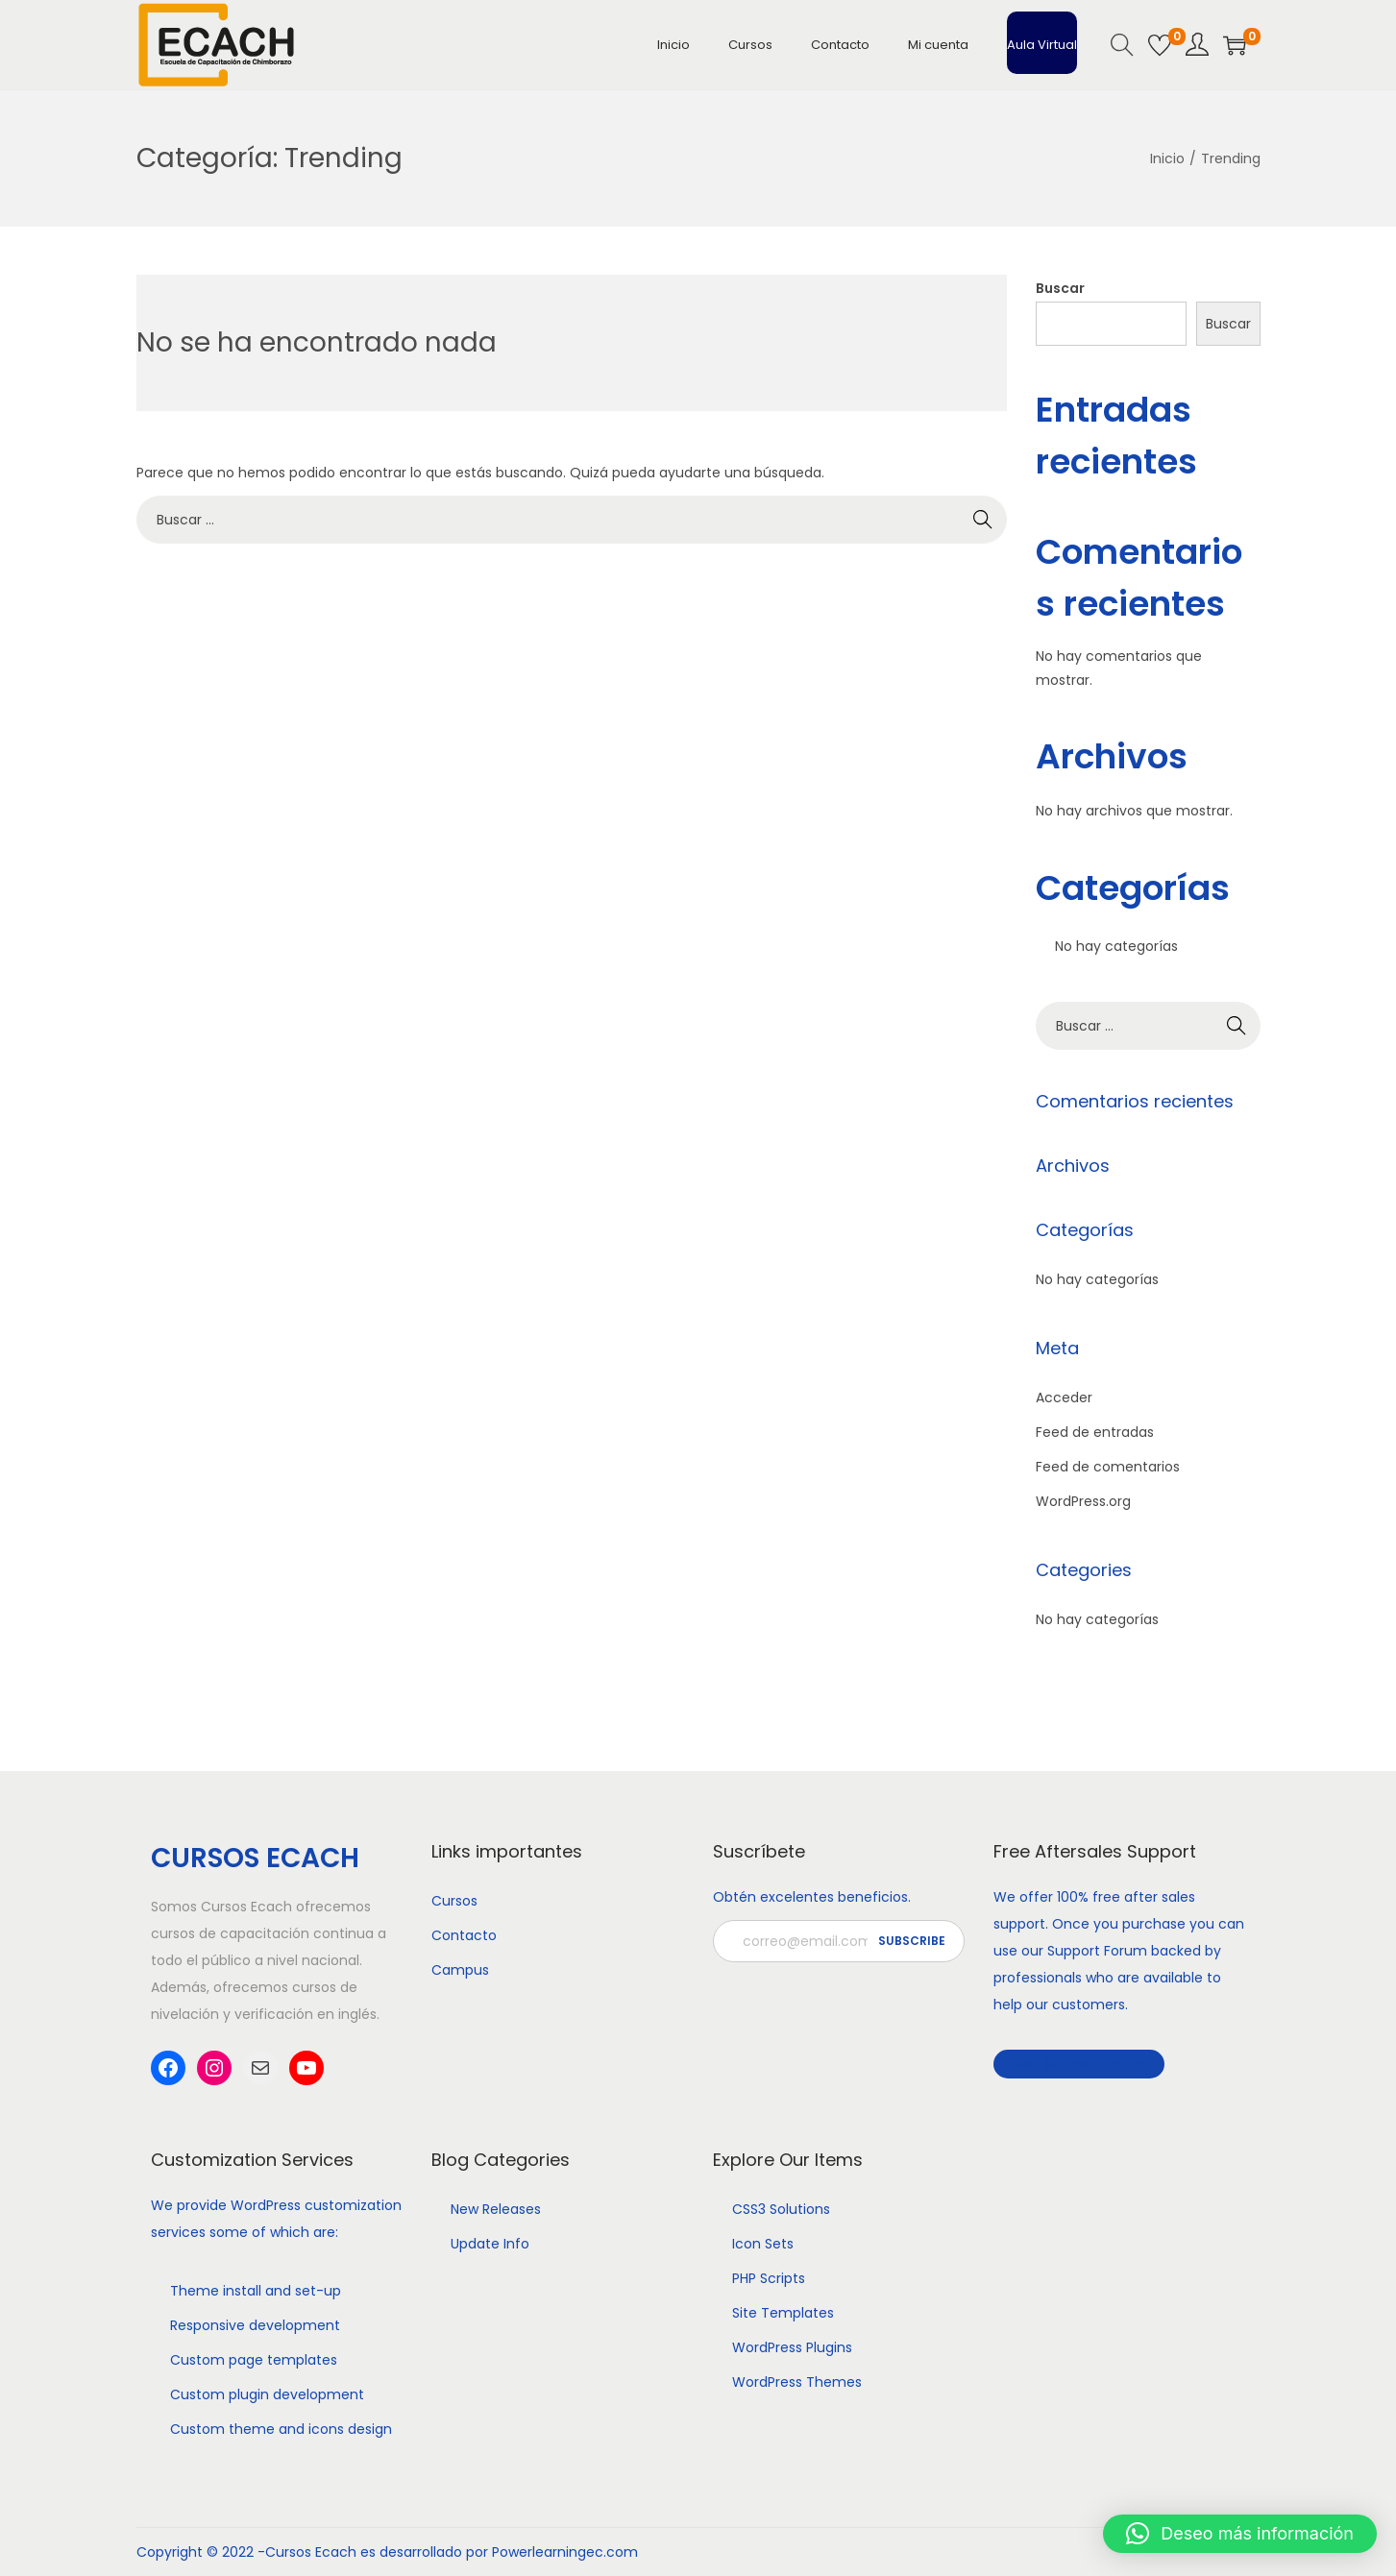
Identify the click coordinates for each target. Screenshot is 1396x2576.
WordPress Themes (797, 2382)
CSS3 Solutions (781, 2209)
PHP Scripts (768, 2278)
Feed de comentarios (1108, 1466)
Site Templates (783, 2312)
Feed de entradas (1095, 1432)
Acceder (1064, 1397)
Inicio (1167, 158)
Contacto (464, 1935)
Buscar (1060, 288)
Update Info (490, 2243)
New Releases (496, 2209)
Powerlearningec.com (565, 2552)
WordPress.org (1083, 1501)
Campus (460, 1970)
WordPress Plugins (792, 2347)
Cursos (454, 1900)
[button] (1240, 2534)
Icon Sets (763, 2243)
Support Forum (1097, 1950)
